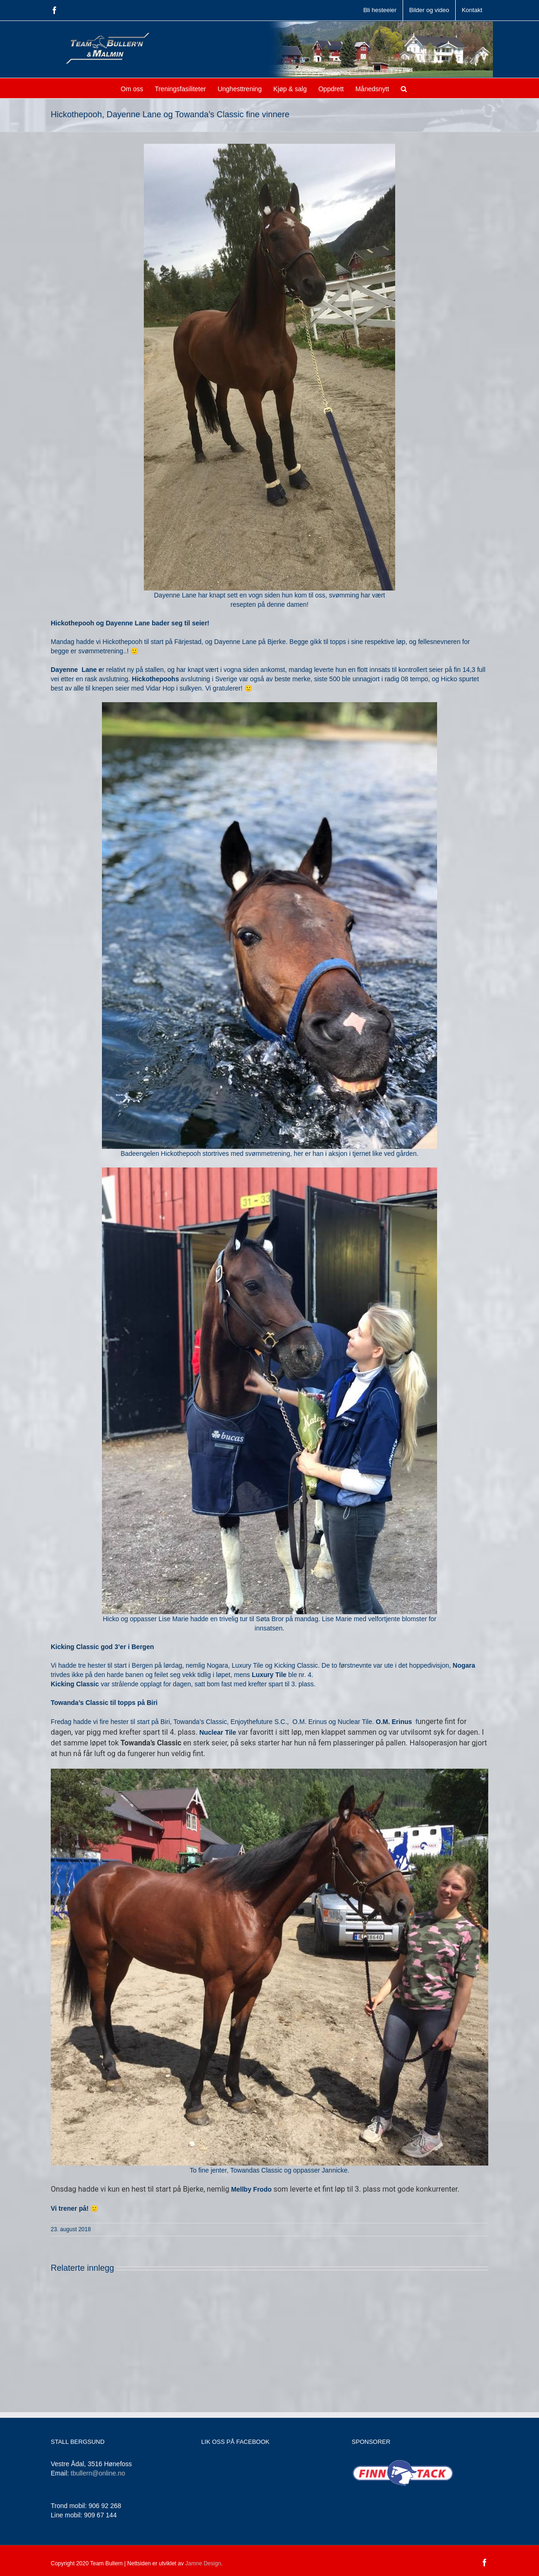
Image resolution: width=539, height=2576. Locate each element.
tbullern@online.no (98, 2473)
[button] (404, 88)
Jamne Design (203, 2563)
